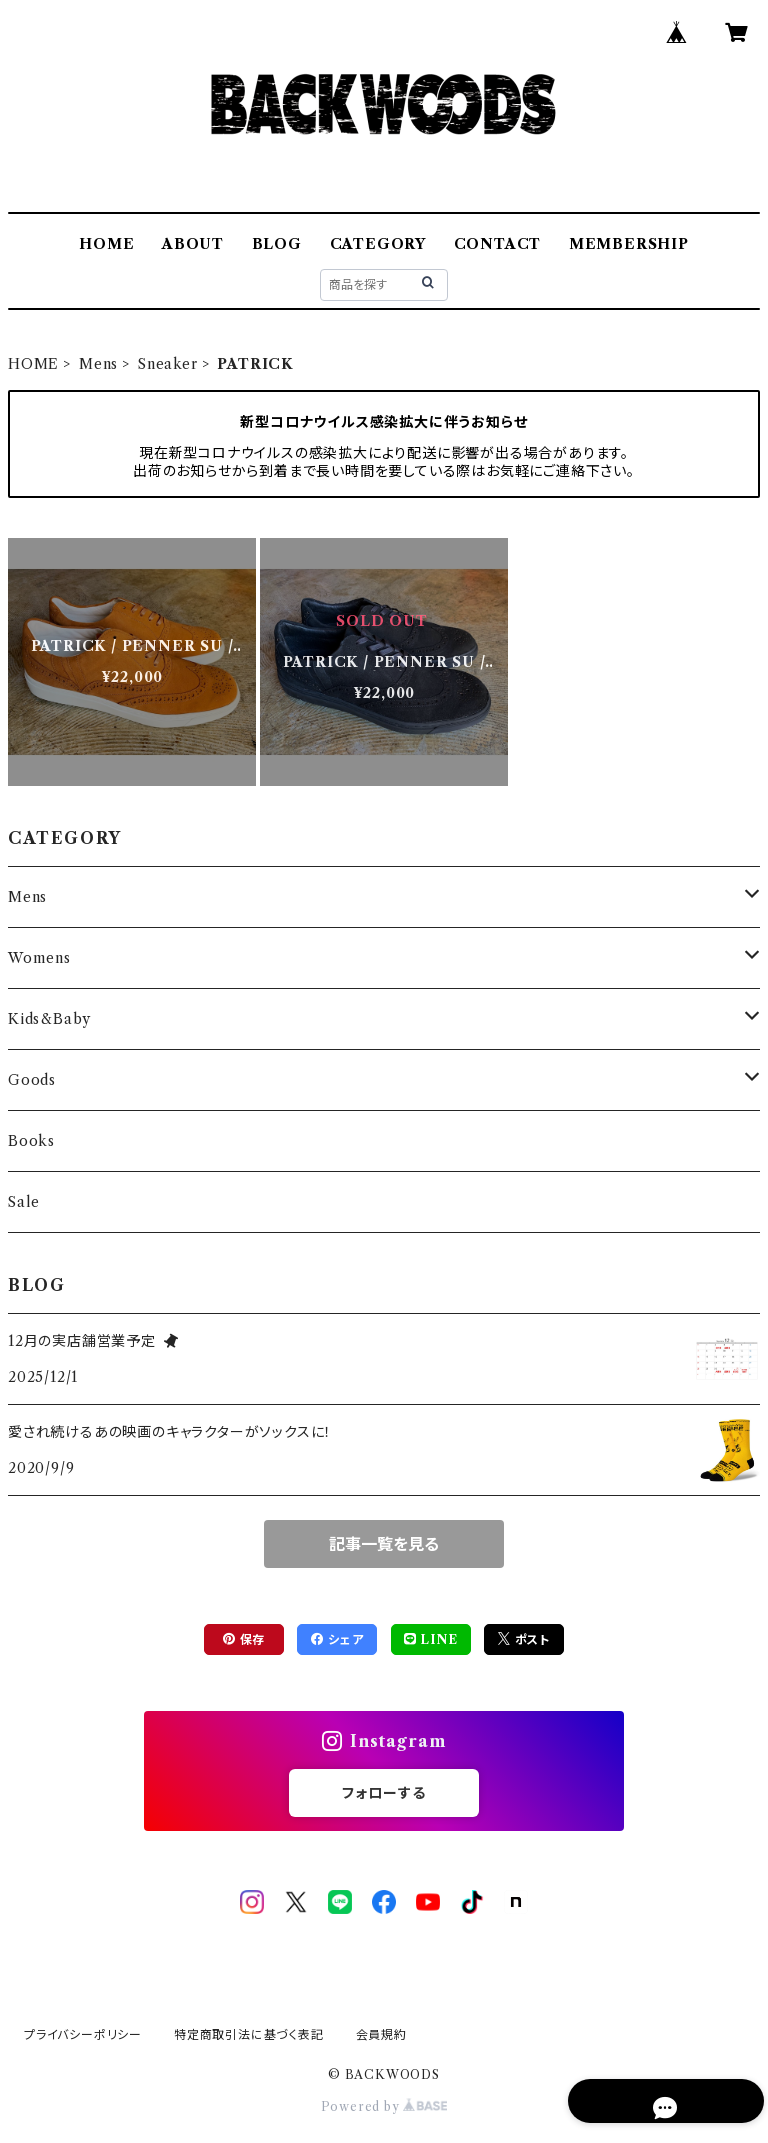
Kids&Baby (49, 1019)
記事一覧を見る (384, 1544)
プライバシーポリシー (83, 2034)
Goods (32, 1080)
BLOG (277, 244)
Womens (39, 958)
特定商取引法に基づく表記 (249, 2034)
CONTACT (498, 244)
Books (31, 1141)
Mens (98, 364)
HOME (106, 244)
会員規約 (381, 2034)
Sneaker (168, 364)
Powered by (384, 2106)
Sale (24, 1202)
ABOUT (193, 244)
